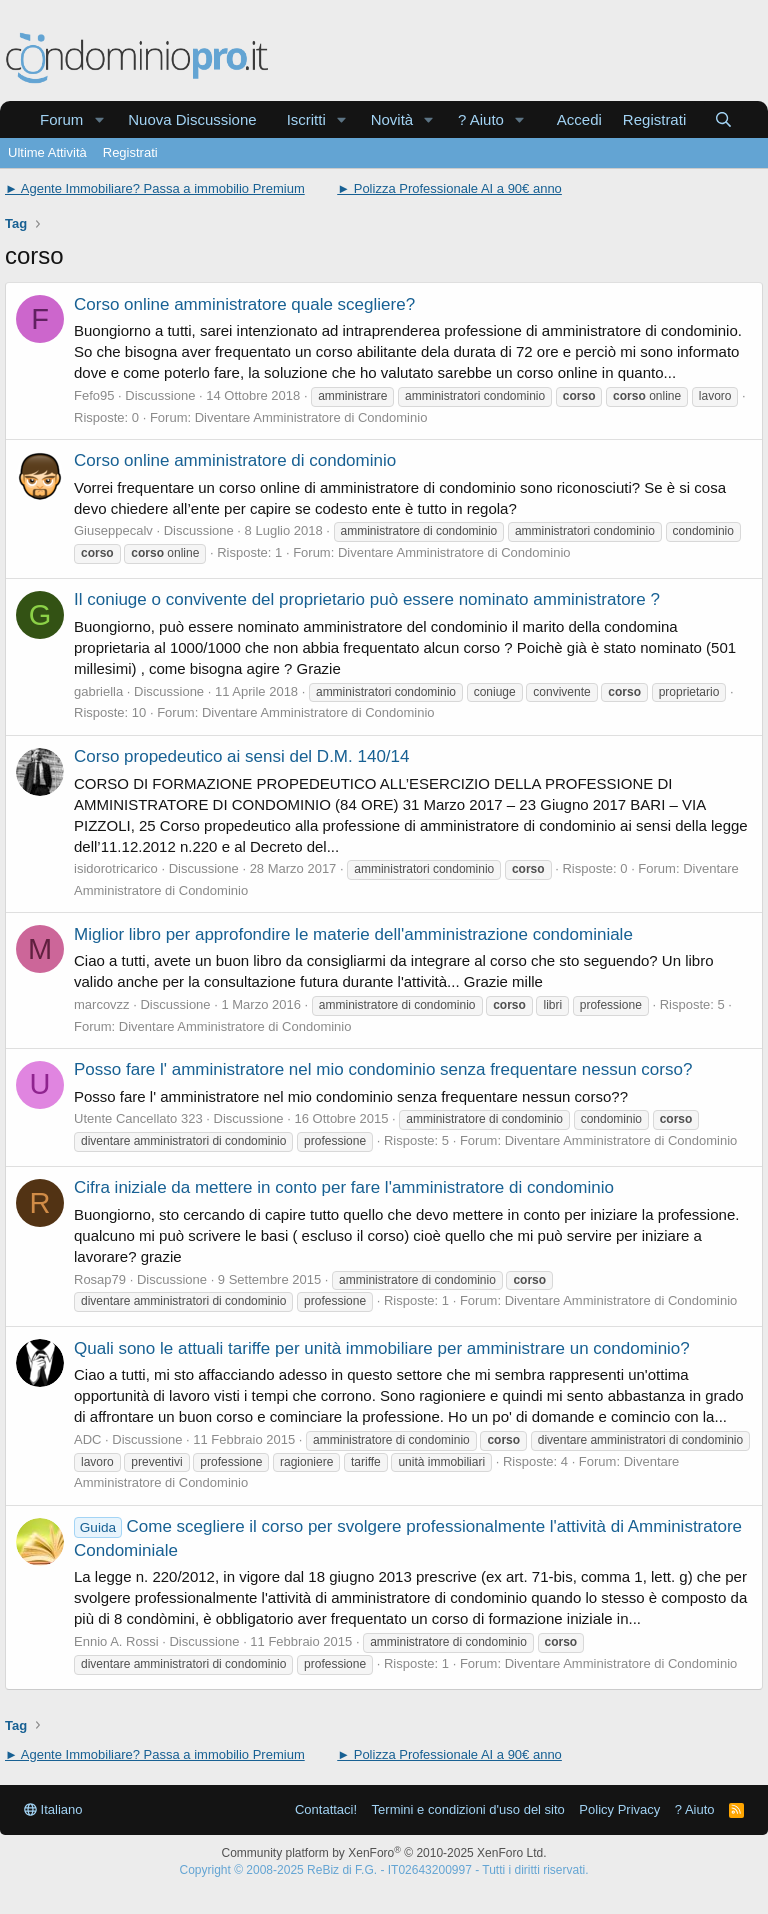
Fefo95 (94, 395)
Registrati (130, 152)
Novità (392, 119)
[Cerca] (723, 119)
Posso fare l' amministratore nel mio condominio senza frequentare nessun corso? (383, 1069)
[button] (99, 119)
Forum (61, 119)
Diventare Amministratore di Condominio (311, 417)
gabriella (98, 691)
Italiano (53, 1809)
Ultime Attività (47, 152)
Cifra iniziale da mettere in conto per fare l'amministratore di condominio (344, 1187)
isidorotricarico (116, 868)
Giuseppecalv (113, 530)
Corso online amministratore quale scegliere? (244, 304)
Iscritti (306, 119)
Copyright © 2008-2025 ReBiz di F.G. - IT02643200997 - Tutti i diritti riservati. (383, 1870)
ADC (87, 1439)
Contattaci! (326, 1809)
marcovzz (102, 1004)
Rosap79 (100, 1279)
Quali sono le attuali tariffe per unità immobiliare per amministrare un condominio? (382, 1348)
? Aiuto (481, 119)
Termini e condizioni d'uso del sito (468, 1809)
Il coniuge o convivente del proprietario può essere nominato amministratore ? (367, 599)
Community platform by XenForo (384, 1853)
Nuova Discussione (192, 119)
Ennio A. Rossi (116, 1641)
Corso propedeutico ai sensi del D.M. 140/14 (241, 756)
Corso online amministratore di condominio (235, 460)
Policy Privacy (619, 1809)
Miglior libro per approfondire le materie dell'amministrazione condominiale (353, 934)
